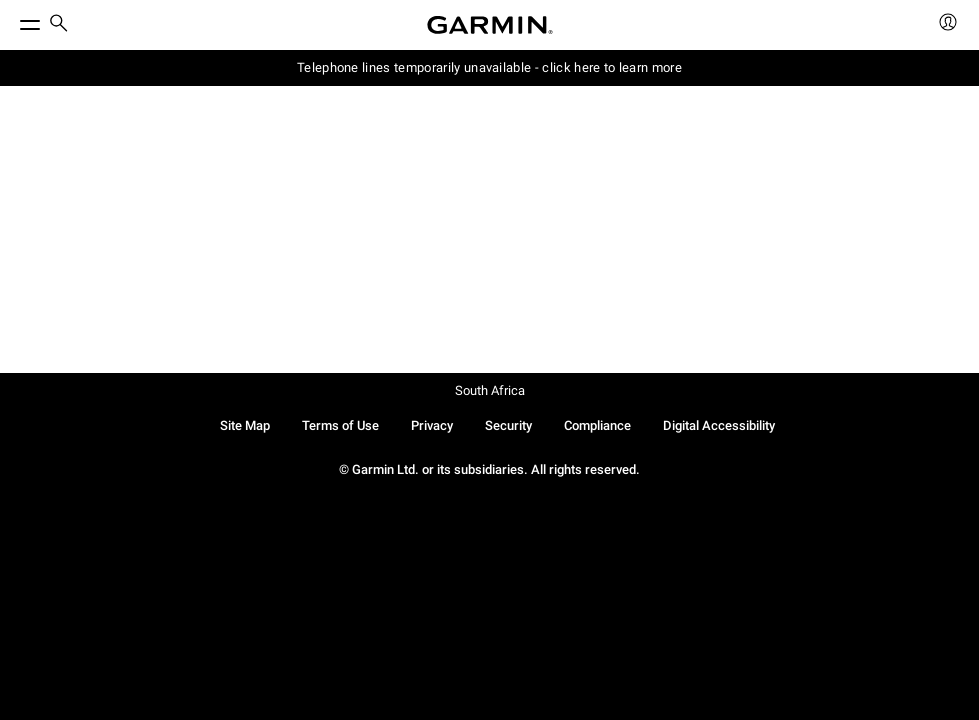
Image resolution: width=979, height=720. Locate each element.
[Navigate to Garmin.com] (490, 25)
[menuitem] (59, 25)
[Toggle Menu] (12, 20)
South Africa (490, 390)
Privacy (432, 425)
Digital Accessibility (719, 425)
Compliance (597, 425)
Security (508, 425)
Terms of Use (340, 425)
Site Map (245, 425)
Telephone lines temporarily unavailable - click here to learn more (489, 67)
